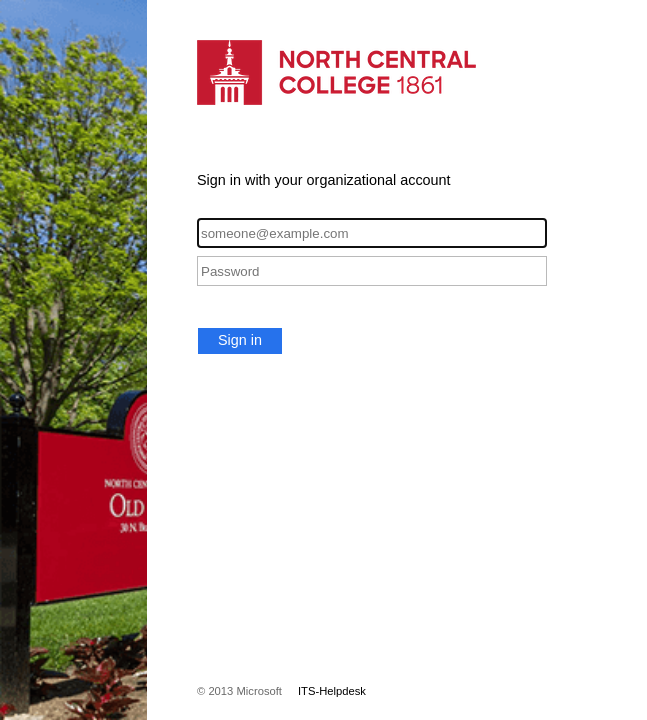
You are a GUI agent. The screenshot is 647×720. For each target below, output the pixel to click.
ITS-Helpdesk (332, 691)
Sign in (240, 340)
